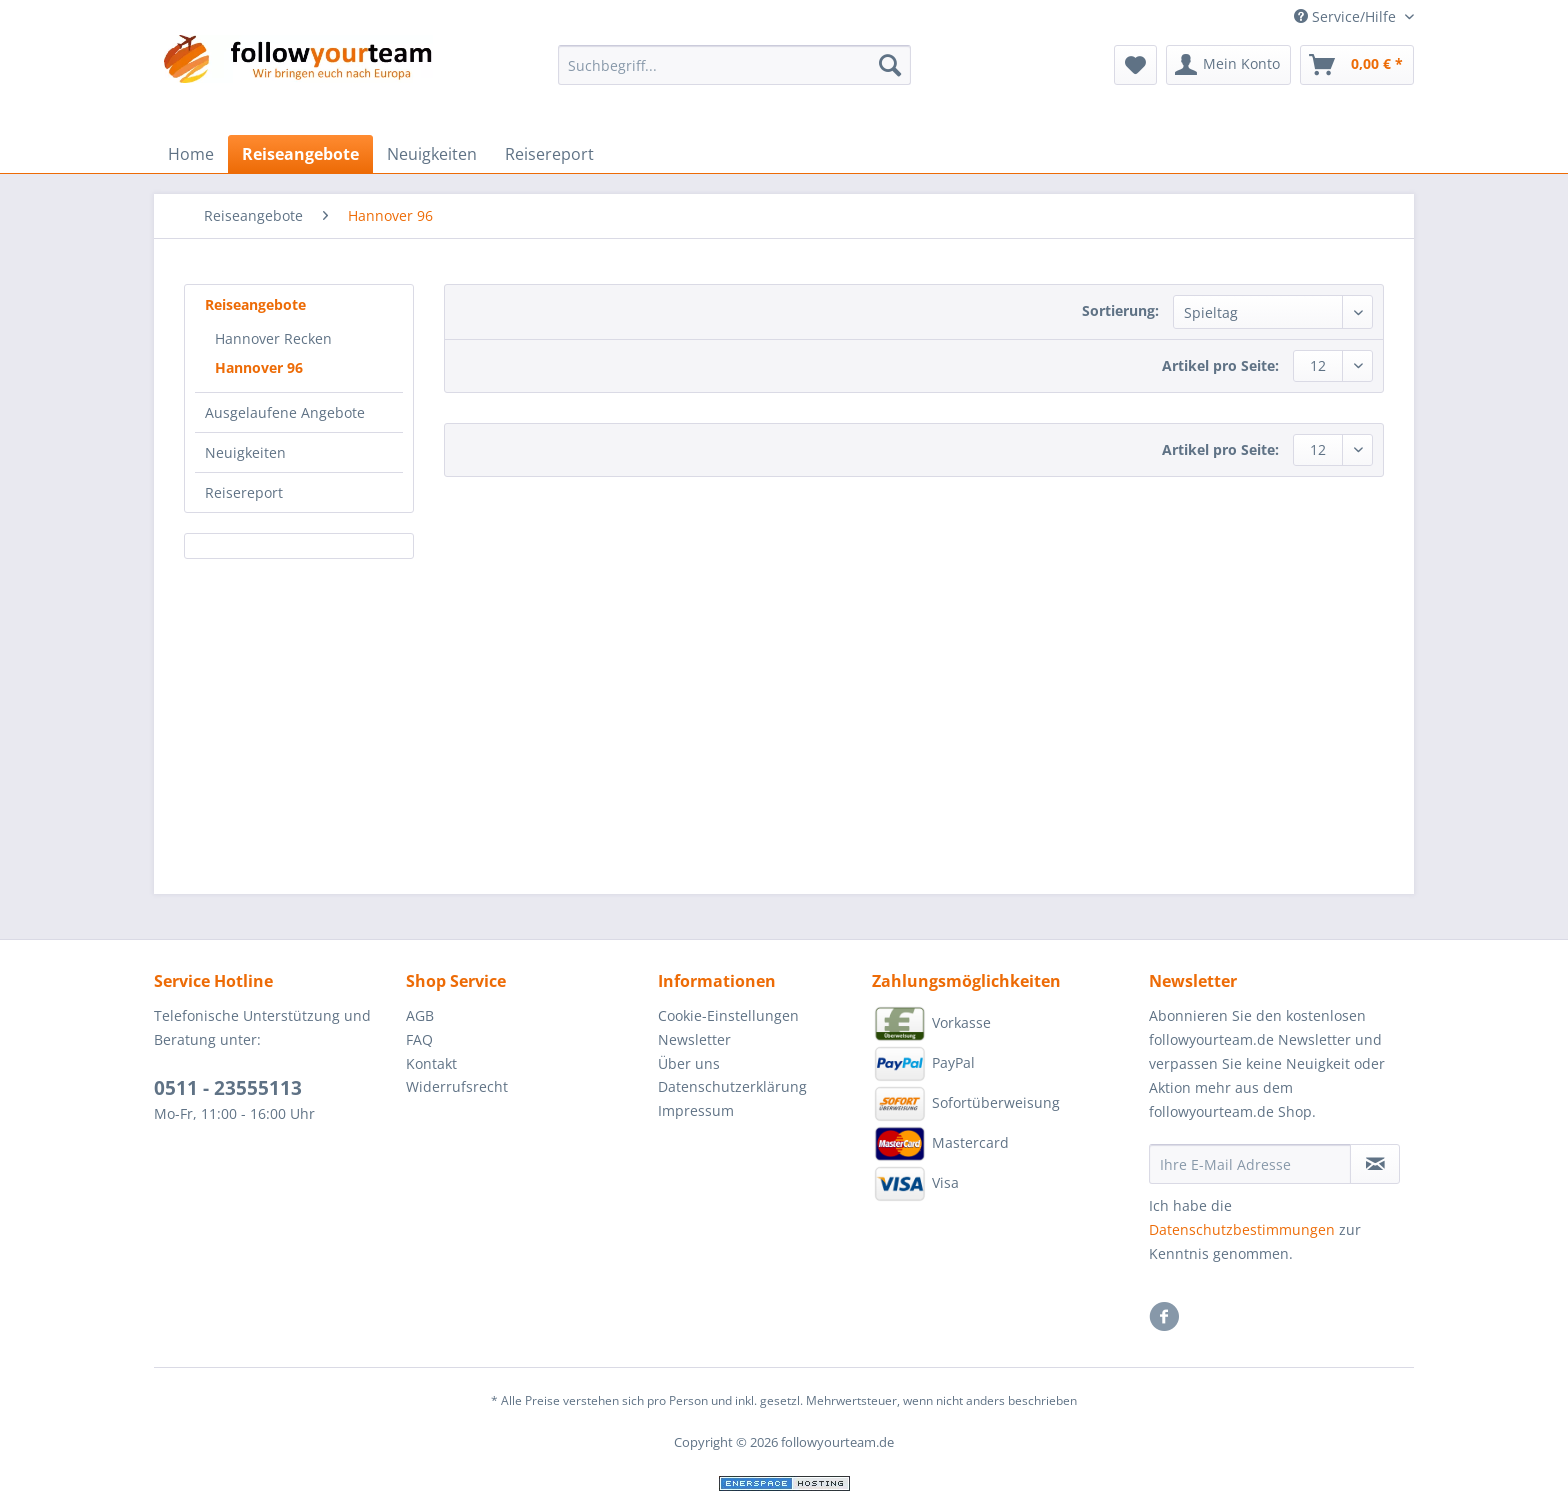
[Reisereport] (549, 154)
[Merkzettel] (1135, 65)
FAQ (419, 1039)
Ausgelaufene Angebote (285, 412)
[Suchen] (890, 65)
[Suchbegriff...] (734, 65)
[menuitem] (734, 74)
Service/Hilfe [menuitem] (1347, 16)
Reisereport (244, 492)
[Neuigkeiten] (432, 154)
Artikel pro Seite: (1220, 365)
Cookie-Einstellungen (728, 1015)
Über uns (689, 1063)
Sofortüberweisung (966, 1104)
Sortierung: (1120, 310)
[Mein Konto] (1228, 65)
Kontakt (431, 1063)
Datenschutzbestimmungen (1242, 1229)
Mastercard (940, 1144)
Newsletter (694, 1039)
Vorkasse (931, 1024)
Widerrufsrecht (457, 1086)
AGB (420, 1015)
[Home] (191, 154)
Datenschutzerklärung (732, 1086)
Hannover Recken (273, 338)
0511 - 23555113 (228, 1088)
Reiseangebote (255, 304)
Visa (915, 1184)
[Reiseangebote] (300, 154)
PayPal (923, 1064)
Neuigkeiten (245, 452)
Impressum (696, 1110)
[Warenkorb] (1357, 65)
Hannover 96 (259, 367)
